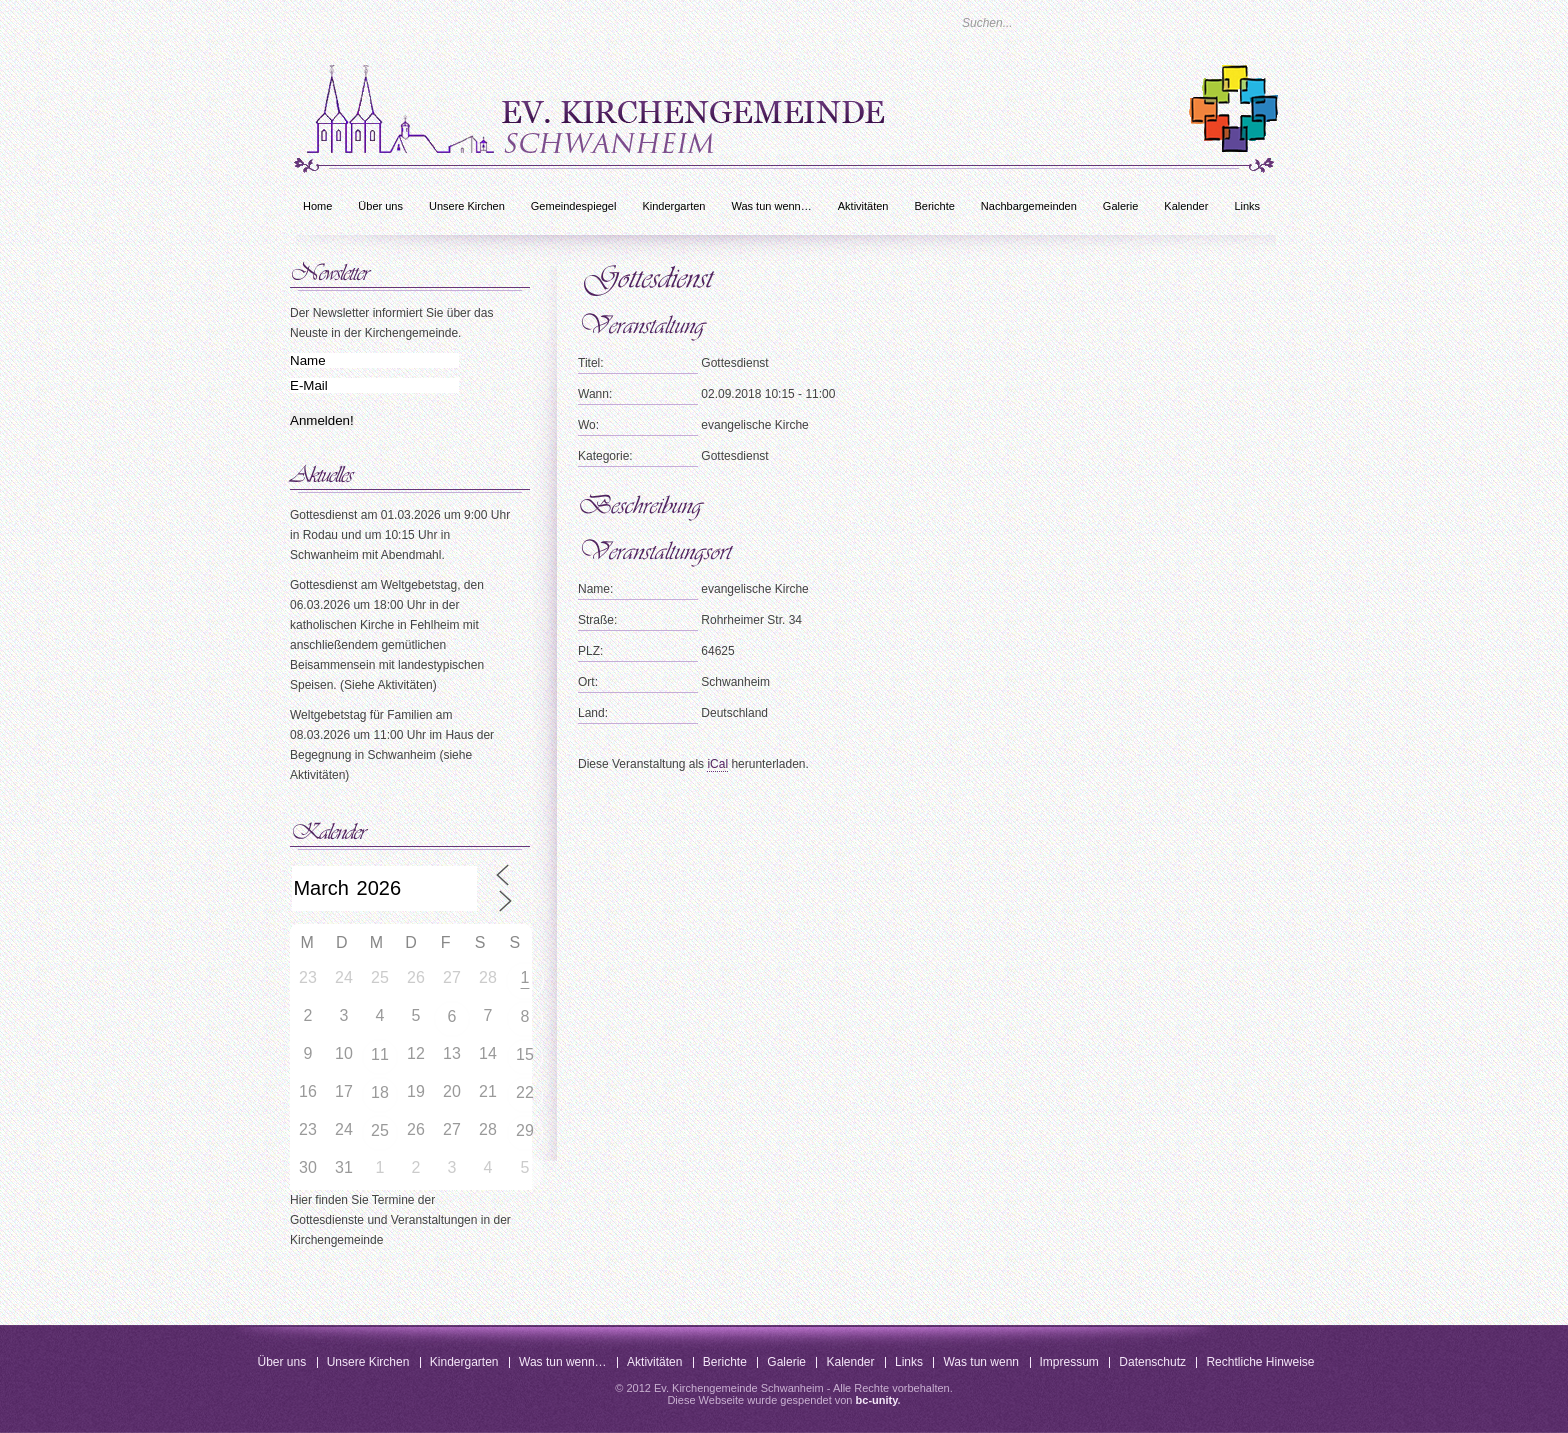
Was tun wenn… (771, 206)
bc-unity (877, 1400)
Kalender (1186, 206)
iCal (717, 764)
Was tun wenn (981, 1362)
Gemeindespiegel (574, 206)
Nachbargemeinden (1029, 206)
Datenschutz (1152, 1362)
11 (380, 1054)
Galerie (1120, 206)
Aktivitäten (863, 206)
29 (525, 1130)
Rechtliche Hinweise (1260, 1362)
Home (317, 206)
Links (1247, 206)
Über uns (380, 206)
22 (525, 1092)
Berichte (934, 206)
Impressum (1069, 1362)
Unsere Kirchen (467, 206)
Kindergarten (673, 206)
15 (525, 1054)
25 (380, 1130)
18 (380, 1092)
